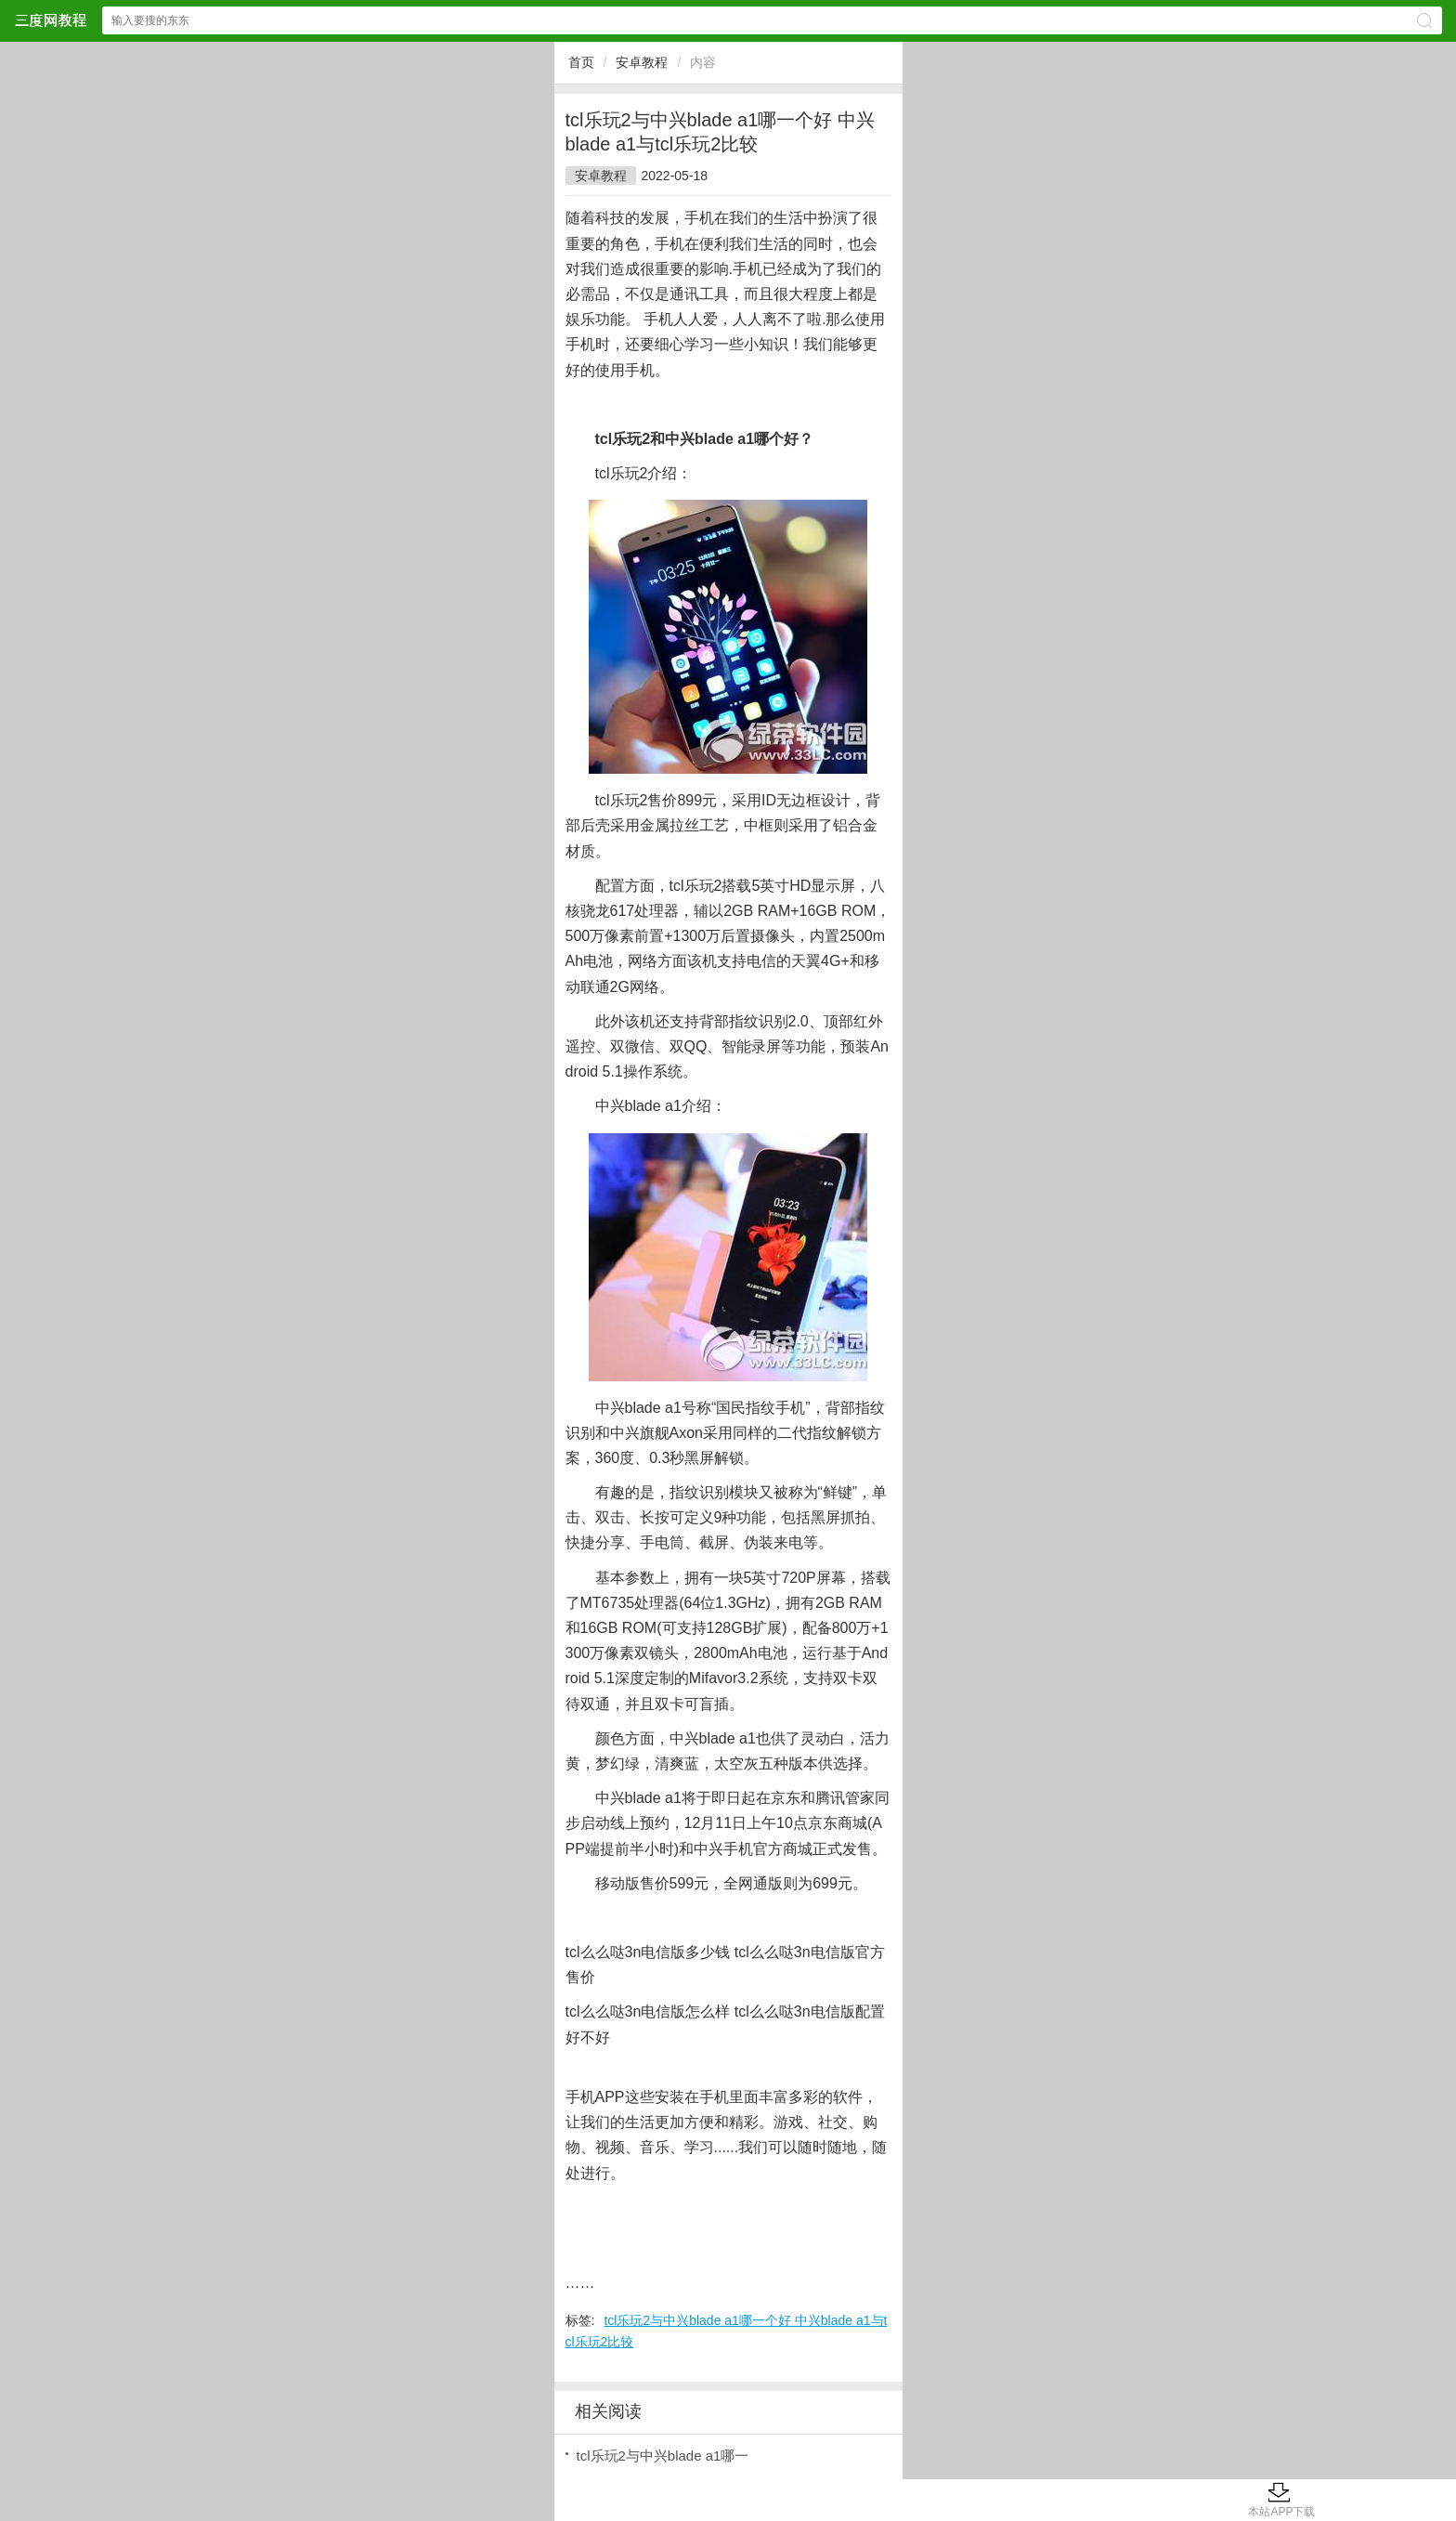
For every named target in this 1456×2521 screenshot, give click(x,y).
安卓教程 (642, 62)
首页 (581, 62)
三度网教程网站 (50, 20)
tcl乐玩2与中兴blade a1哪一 (663, 2455)
